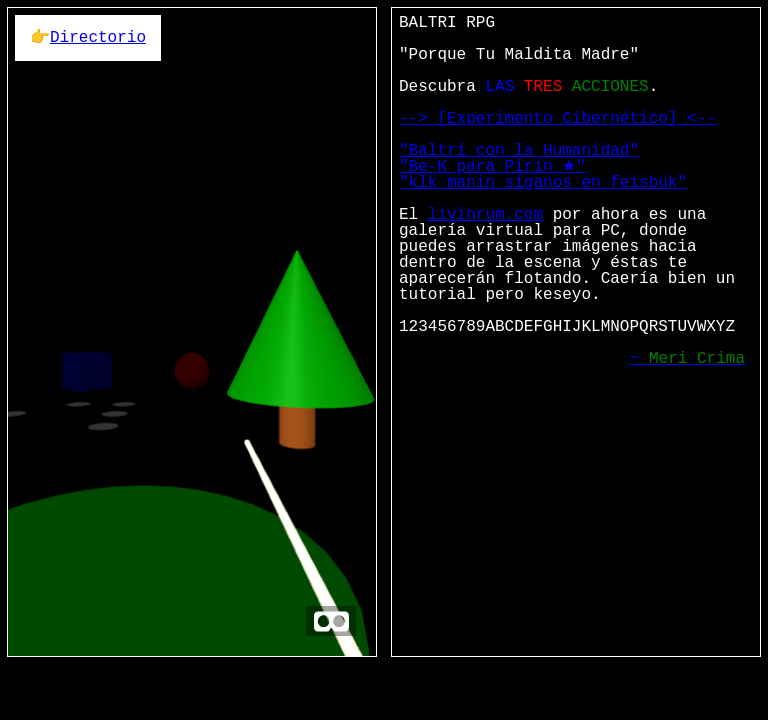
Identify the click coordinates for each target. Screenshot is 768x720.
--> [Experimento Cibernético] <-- (557, 119)
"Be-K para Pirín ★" (492, 167)
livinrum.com (485, 215)
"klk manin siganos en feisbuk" (543, 183)
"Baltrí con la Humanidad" (519, 151)
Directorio (98, 38)
